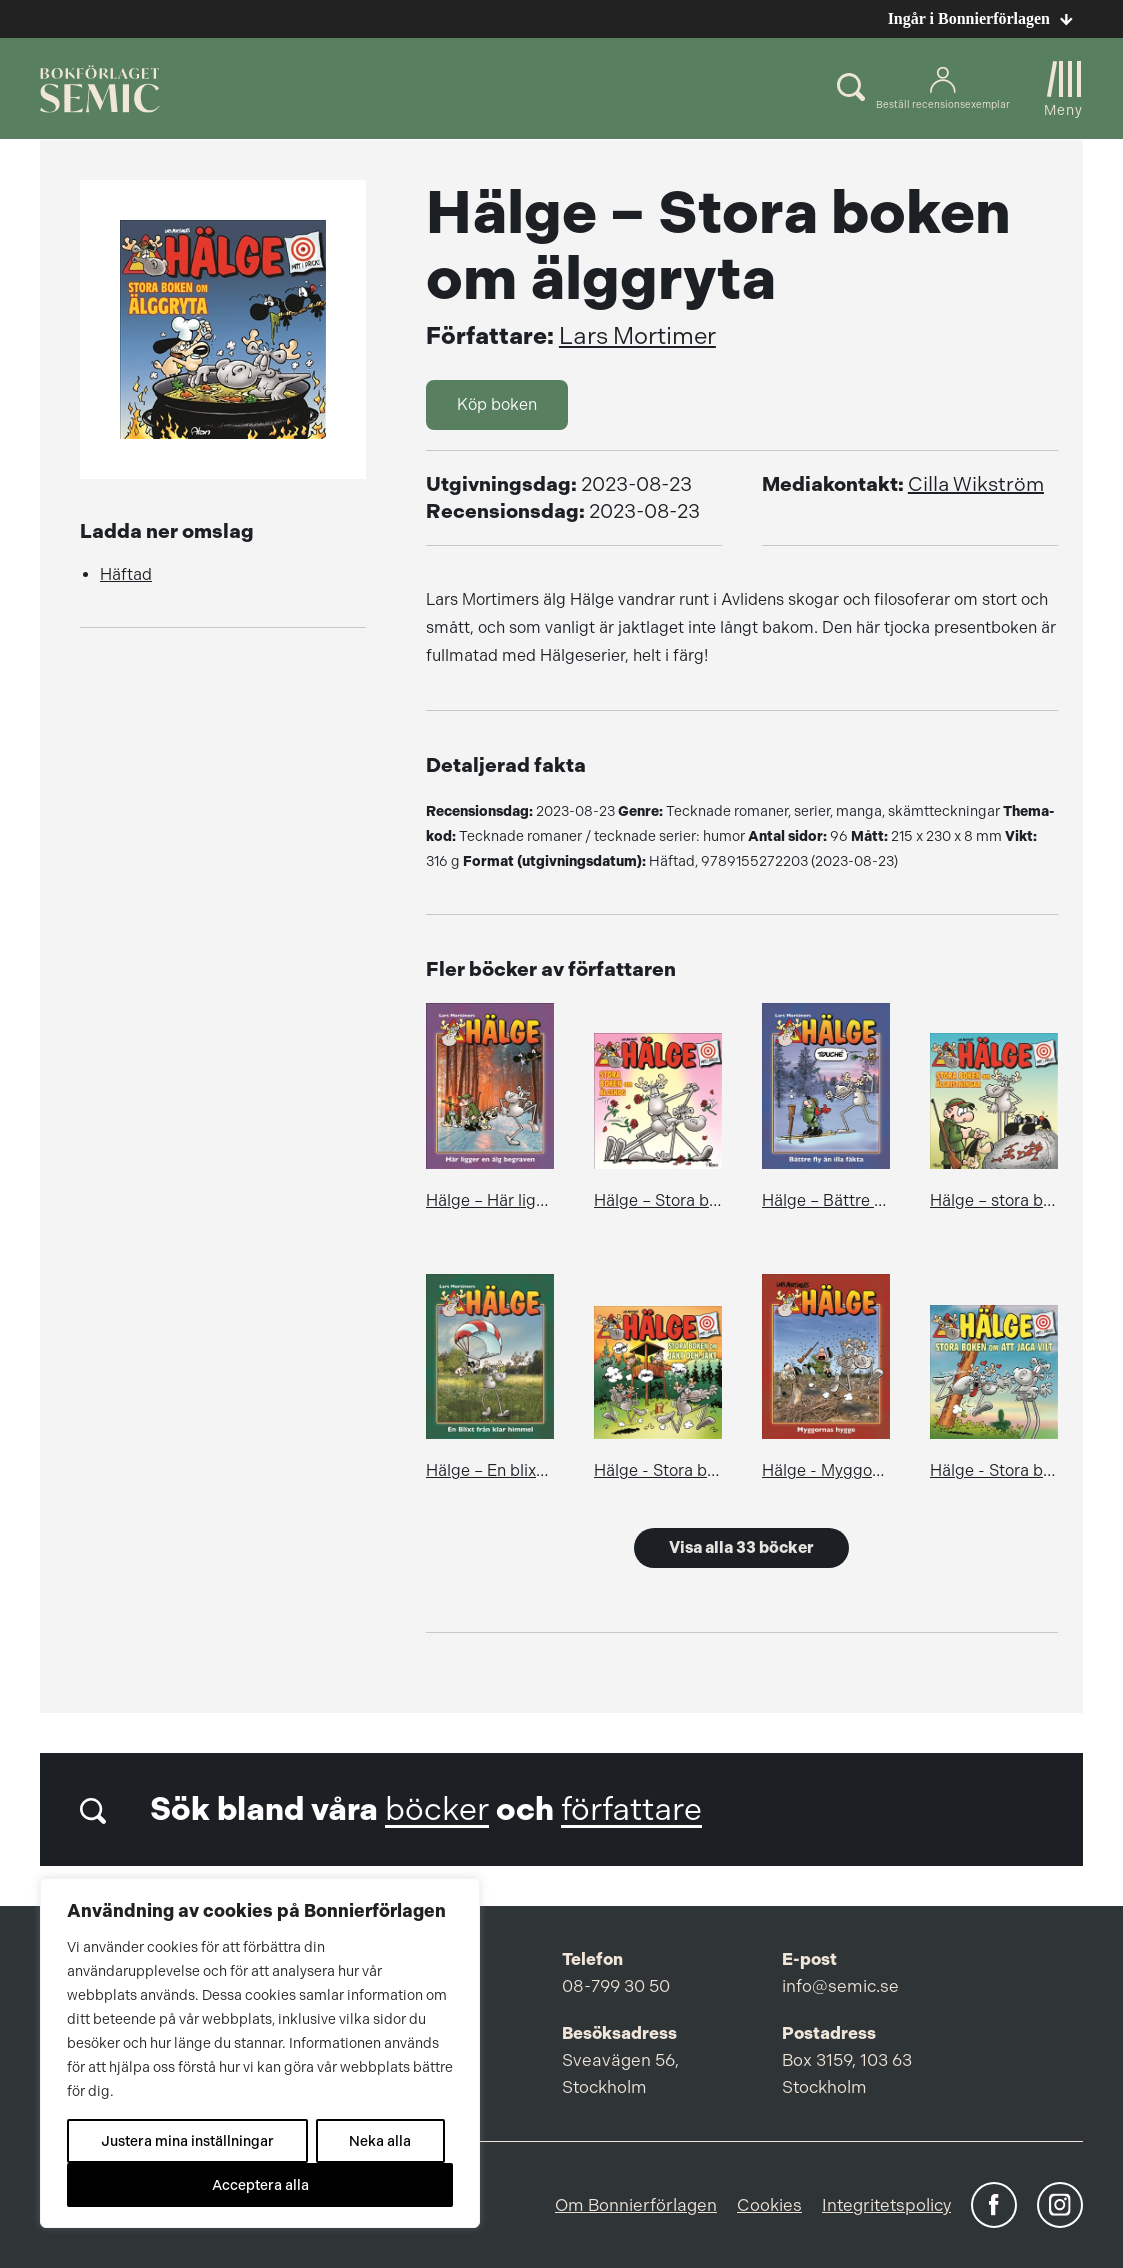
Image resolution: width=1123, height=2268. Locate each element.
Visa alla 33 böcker (741, 1547)
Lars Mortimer (637, 336)
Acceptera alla (260, 2185)
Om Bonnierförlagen (636, 2205)
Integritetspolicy (886, 2205)
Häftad (126, 574)
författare (631, 1809)
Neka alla (380, 2141)
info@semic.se (840, 1986)
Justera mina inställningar (187, 2141)
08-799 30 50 (616, 1986)
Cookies (769, 2205)
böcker (437, 1809)
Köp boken (497, 404)
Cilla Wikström (976, 484)
